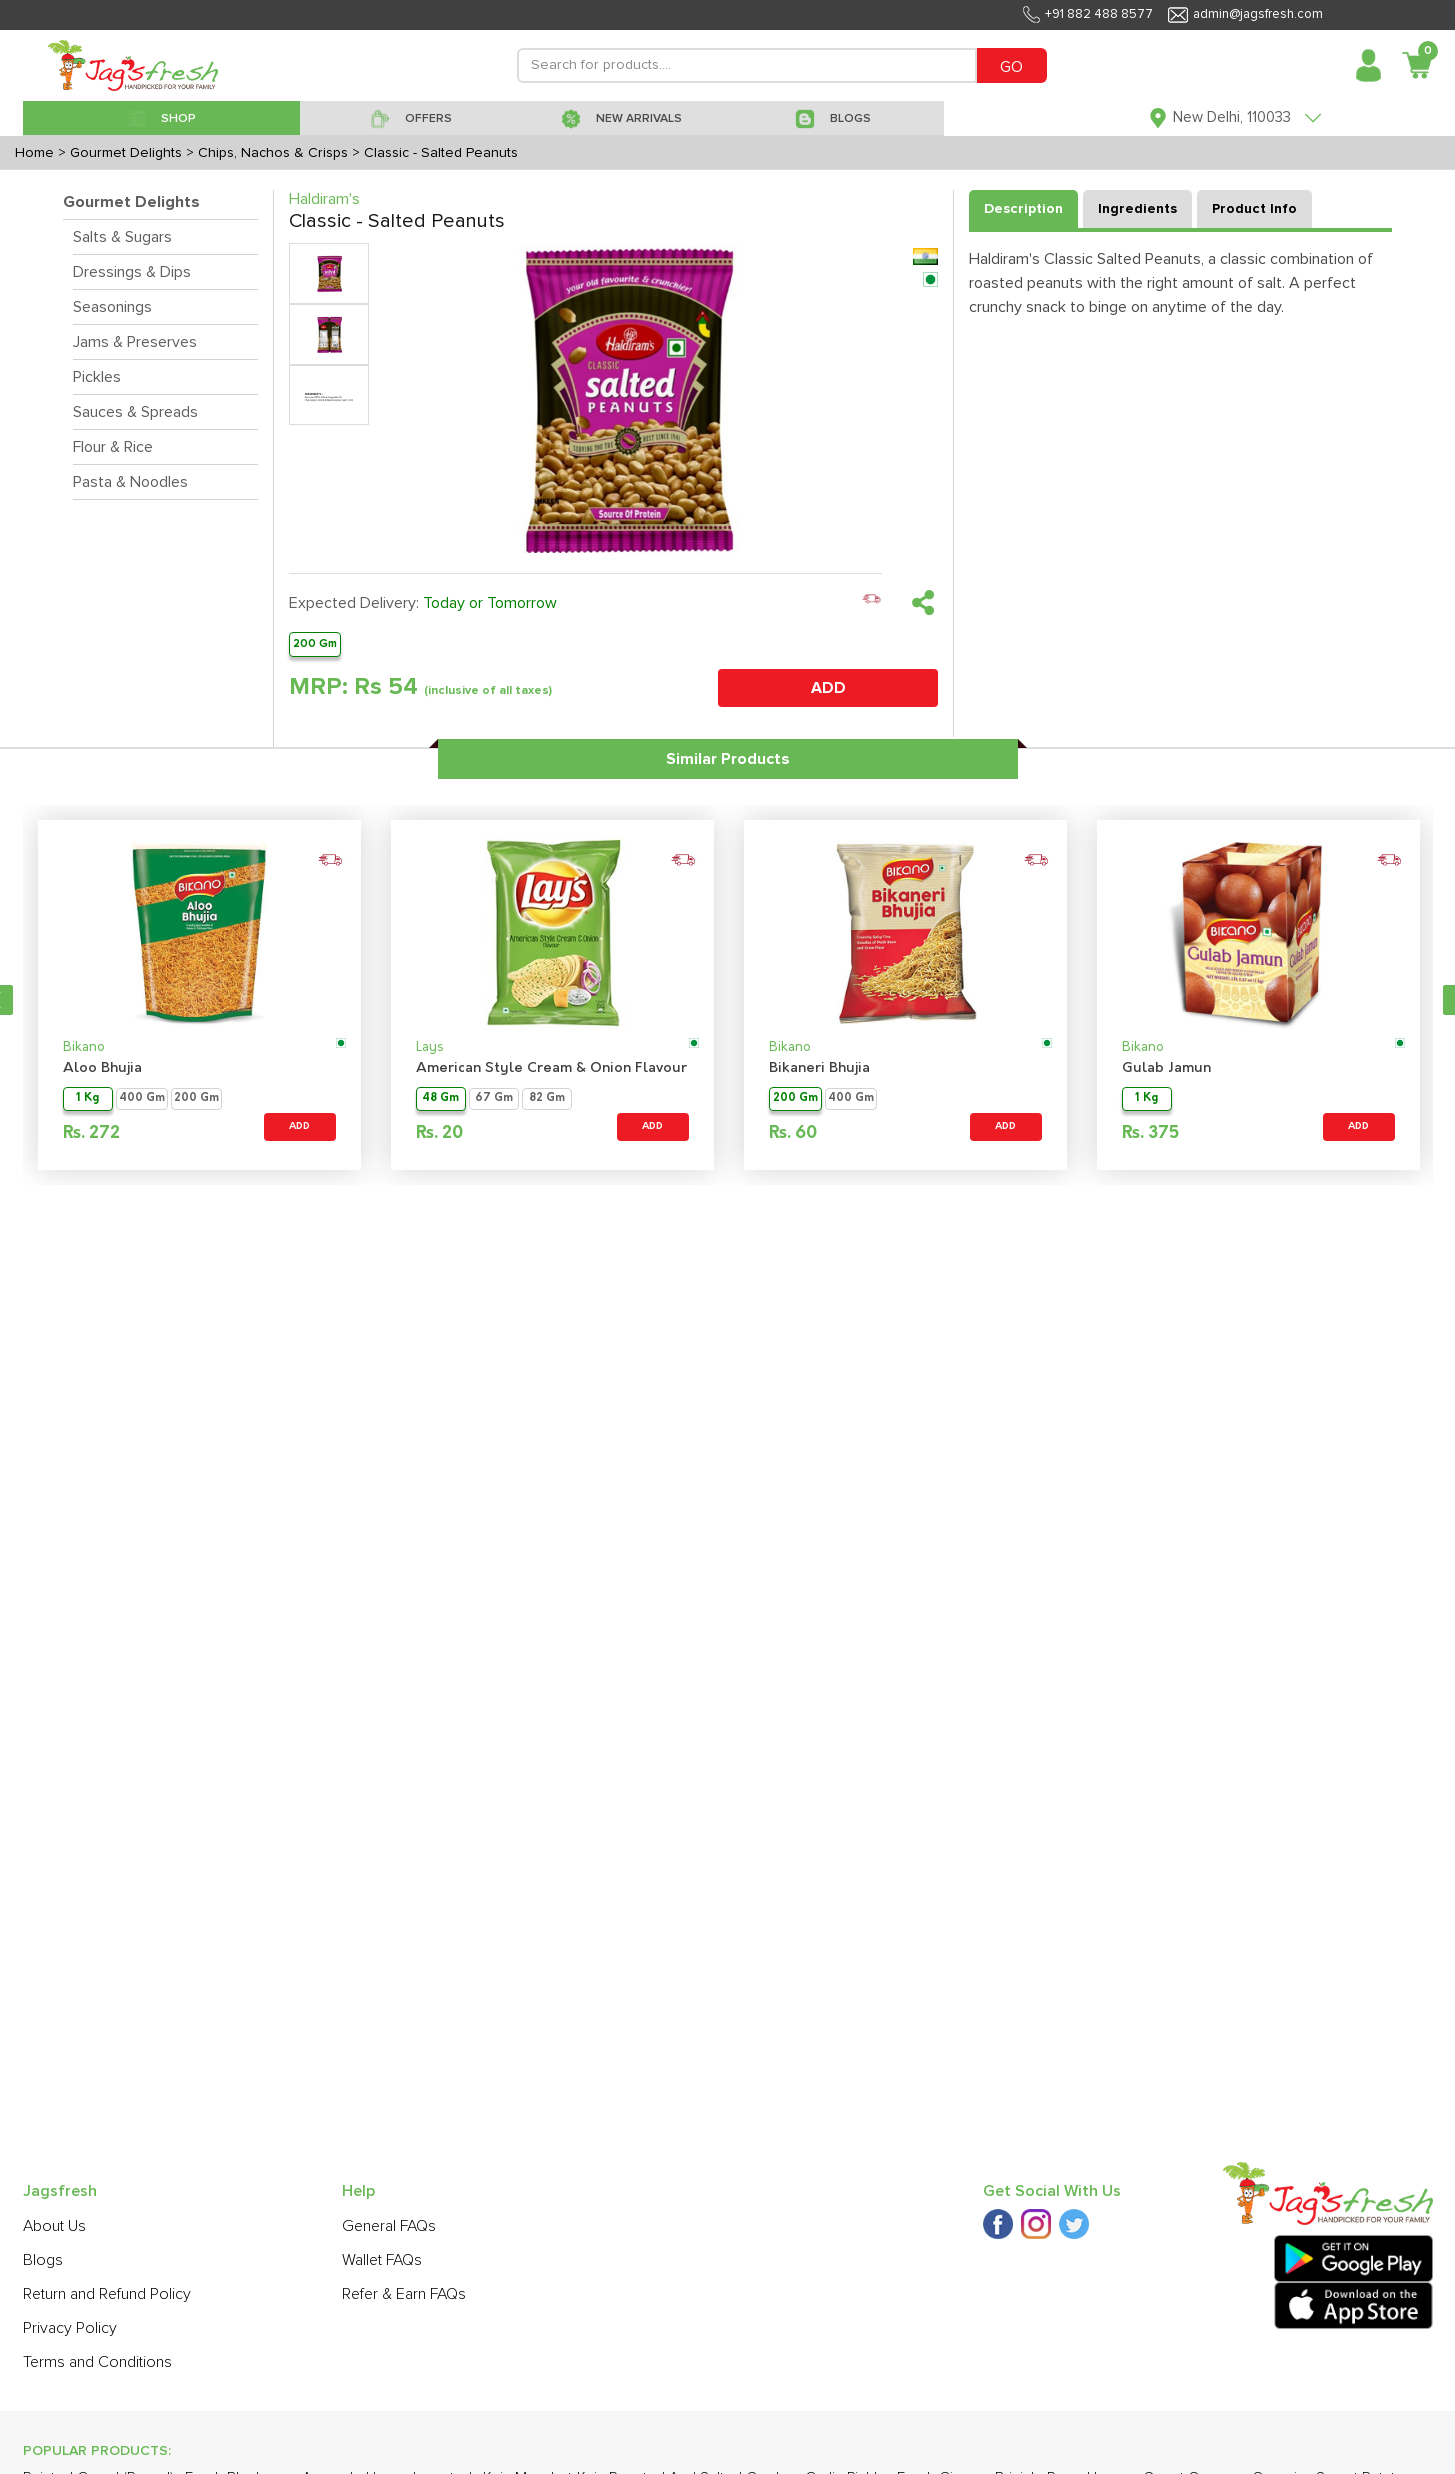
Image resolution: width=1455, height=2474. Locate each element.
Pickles (97, 377)
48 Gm (440, 1098)
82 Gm (547, 1098)
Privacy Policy (70, 2328)
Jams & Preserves (135, 342)
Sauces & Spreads (135, 412)
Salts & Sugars (122, 237)
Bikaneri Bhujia (819, 1068)
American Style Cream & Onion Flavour (551, 1068)
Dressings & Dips (132, 272)
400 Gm (142, 1098)
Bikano (83, 1047)
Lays (429, 1047)
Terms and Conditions (97, 2362)
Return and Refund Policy (107, 2294)
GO (1011, 67)
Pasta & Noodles (130, 482)
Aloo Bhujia (102, 1068)
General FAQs (389, 2226)
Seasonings (112, 307)
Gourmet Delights (131, 202)
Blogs (43, 2260)
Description (1023, 209)
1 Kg (87, 1098)
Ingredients (1137, 209)
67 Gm (494, 1098)
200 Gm (315, 643)
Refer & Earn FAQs (404, 2294)
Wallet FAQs (382, 2260)
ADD (828, 688)
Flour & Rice (113, 447)
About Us (54, 2226)
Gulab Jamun (1166, 1068)
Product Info (1254, 209)
